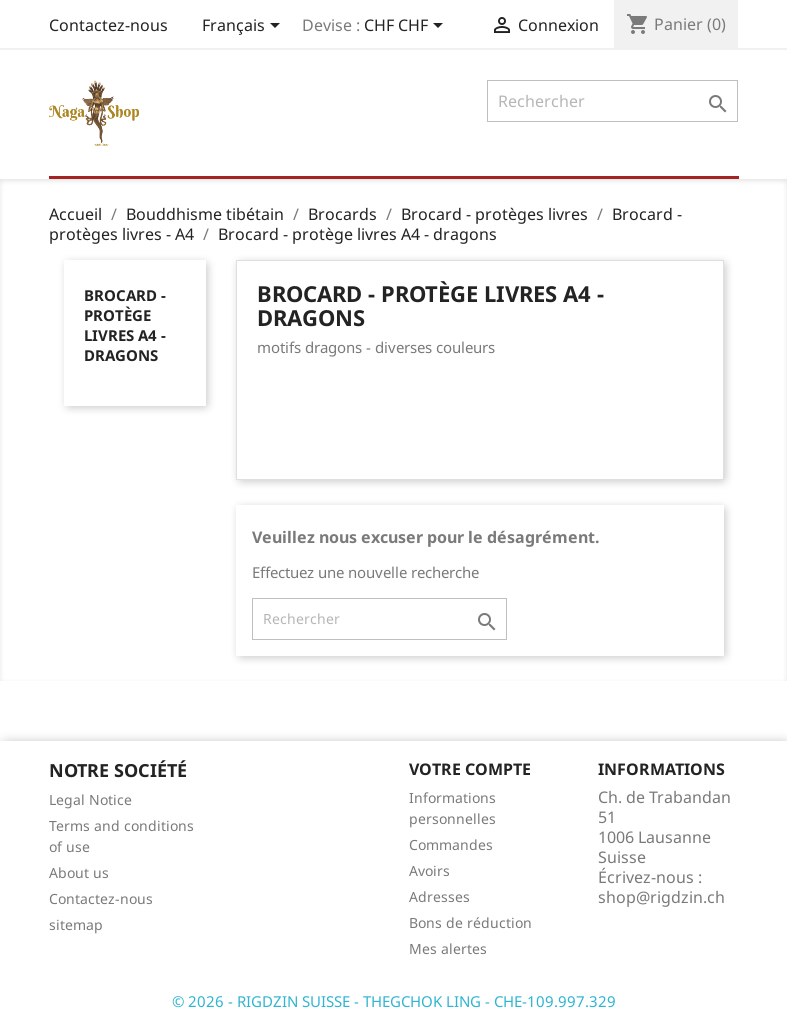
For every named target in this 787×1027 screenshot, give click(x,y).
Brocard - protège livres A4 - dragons (125, 325)
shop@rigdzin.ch (661, 897)
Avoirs (429, 870)
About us (79, 872)
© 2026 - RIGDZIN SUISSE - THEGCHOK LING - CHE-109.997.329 (394, 1001)
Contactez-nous (108, 25)
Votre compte (470, 769)
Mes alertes (448, 948)
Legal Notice (90, 799)
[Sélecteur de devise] (407, 27)
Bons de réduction (470, 922)
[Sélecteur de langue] (244, 27)
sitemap (76, 924)
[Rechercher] (612, 101)
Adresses (439, 896)
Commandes (451, 844)
